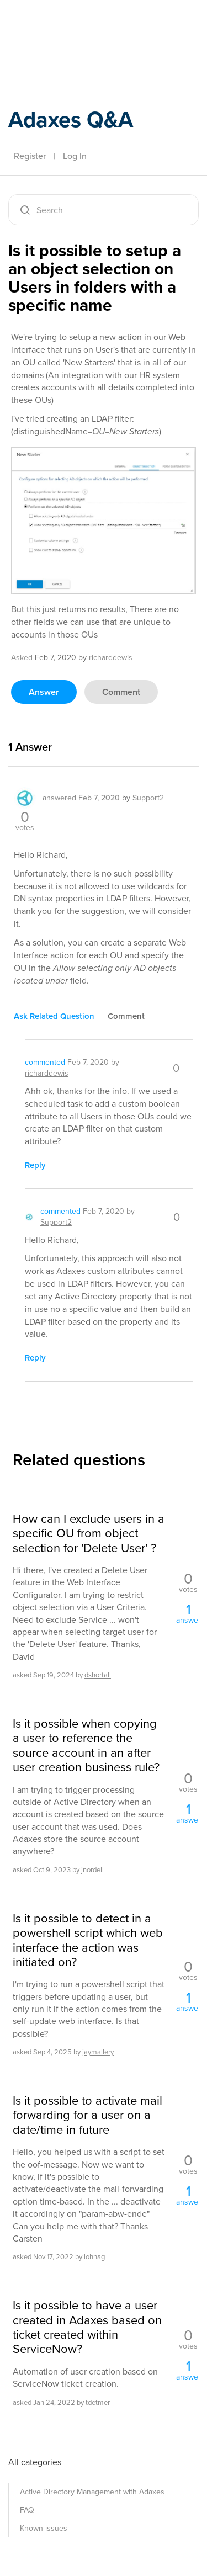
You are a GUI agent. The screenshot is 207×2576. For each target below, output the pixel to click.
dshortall (97, 1675)
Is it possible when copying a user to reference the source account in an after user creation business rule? (86, 1746)
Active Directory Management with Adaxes (92, 2492)
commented (45, 1062)
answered (59, 798)
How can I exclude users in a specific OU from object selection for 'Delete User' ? (88, 1533)
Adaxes (60, 23)
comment (121, 692)
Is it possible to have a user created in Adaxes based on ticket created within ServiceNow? (87, 2327)
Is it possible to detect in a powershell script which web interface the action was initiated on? (88, 1940)
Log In (75, 156)
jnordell (92, 1870)
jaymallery (98, 2052)
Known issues (43, 2528)
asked (22, 657)
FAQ (27, 2510)
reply (35, 1165)
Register (30, 156)
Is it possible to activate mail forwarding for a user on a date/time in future (87, 2115)
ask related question (54, 1016)
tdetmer (98, 2402)
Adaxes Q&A (70, 119)
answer (44, 692)
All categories (34, 2462)
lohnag (94, 2256)
